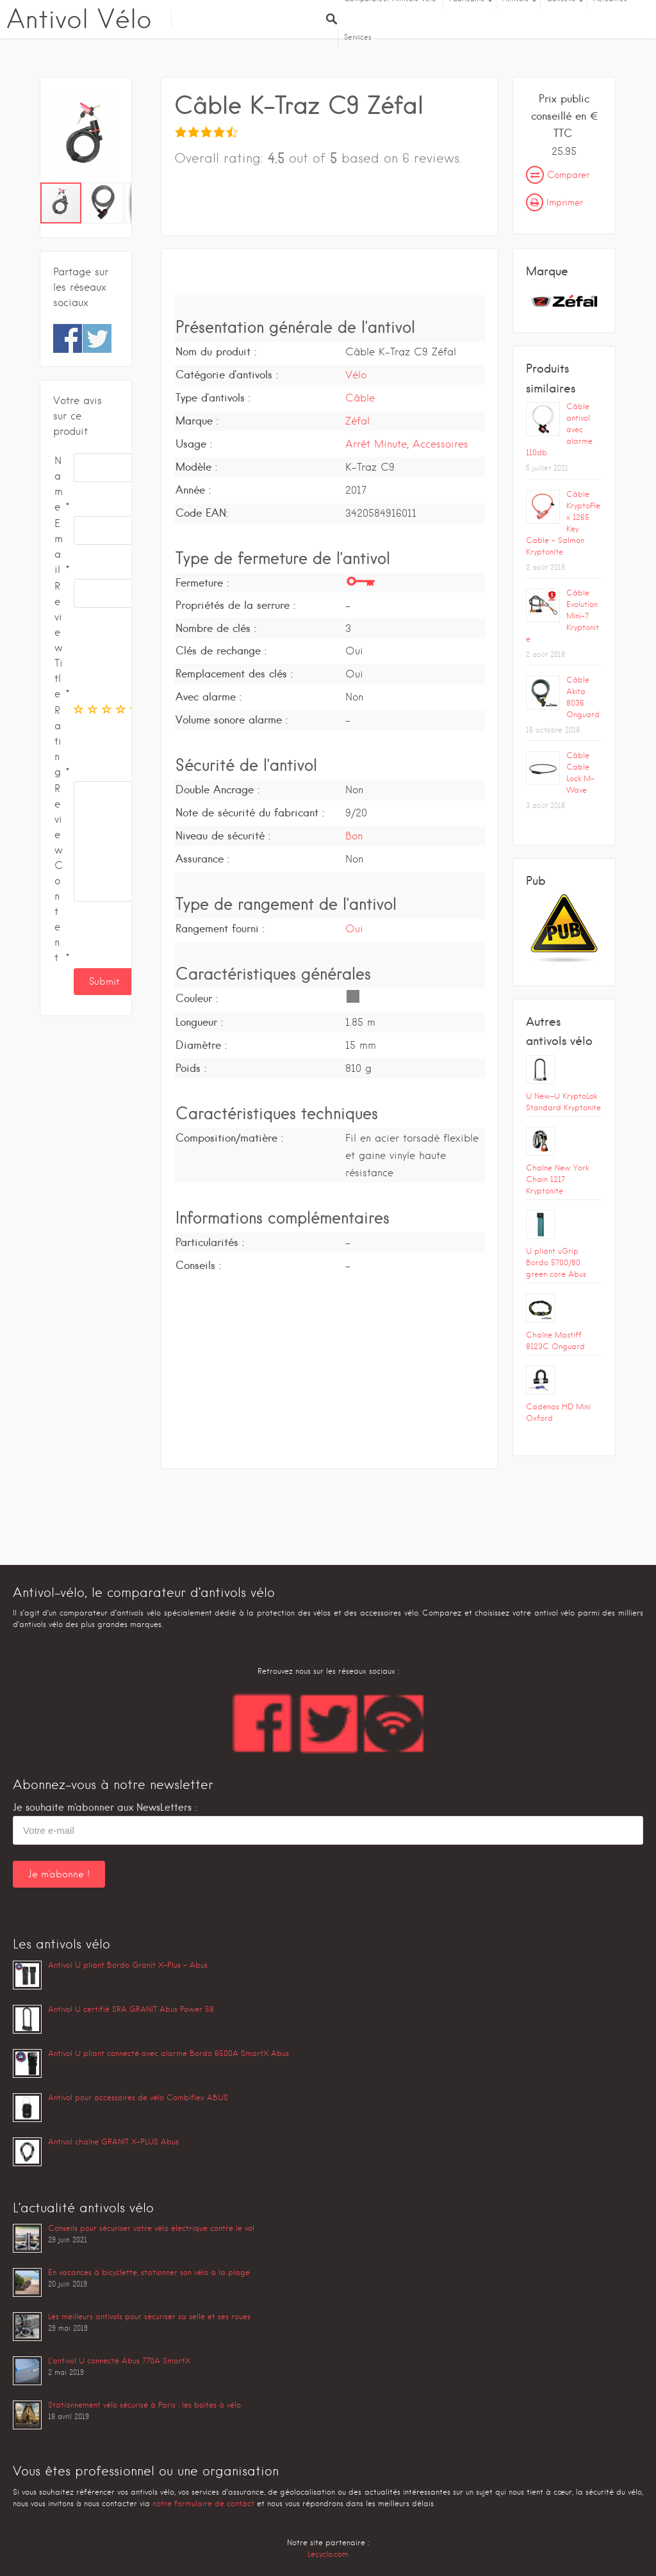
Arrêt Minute (376, 444)
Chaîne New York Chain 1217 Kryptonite (557, 1179)
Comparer (557, 175)
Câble (360, 398)
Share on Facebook (67, 338)
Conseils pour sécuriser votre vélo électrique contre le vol (151, 2228)
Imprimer (554, 202)
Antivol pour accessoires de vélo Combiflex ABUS (138, 2097)
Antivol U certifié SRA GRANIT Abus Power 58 (131, 2009)
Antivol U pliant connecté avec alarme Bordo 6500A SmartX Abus (168, 2053)
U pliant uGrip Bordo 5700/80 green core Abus (556, 1262)
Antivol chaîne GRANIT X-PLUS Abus (113, 2141)
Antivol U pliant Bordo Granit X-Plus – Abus (128, 1965)
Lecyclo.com (328, 2554)
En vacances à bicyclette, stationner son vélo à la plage (149, 2272)
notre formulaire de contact (203, 2503)
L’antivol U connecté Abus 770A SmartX (119, 2360)
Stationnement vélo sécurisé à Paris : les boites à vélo (144, 2405)
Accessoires (440, 444)
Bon (354, 836)
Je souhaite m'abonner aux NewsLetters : (105, 1807)
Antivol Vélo (79, 19)
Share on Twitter (97, 338)
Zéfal (357, 421)
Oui (354, 929)
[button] (120, 136)
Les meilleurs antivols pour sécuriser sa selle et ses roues (149, 2316)
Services (358, 37)
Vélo (355, 375)
